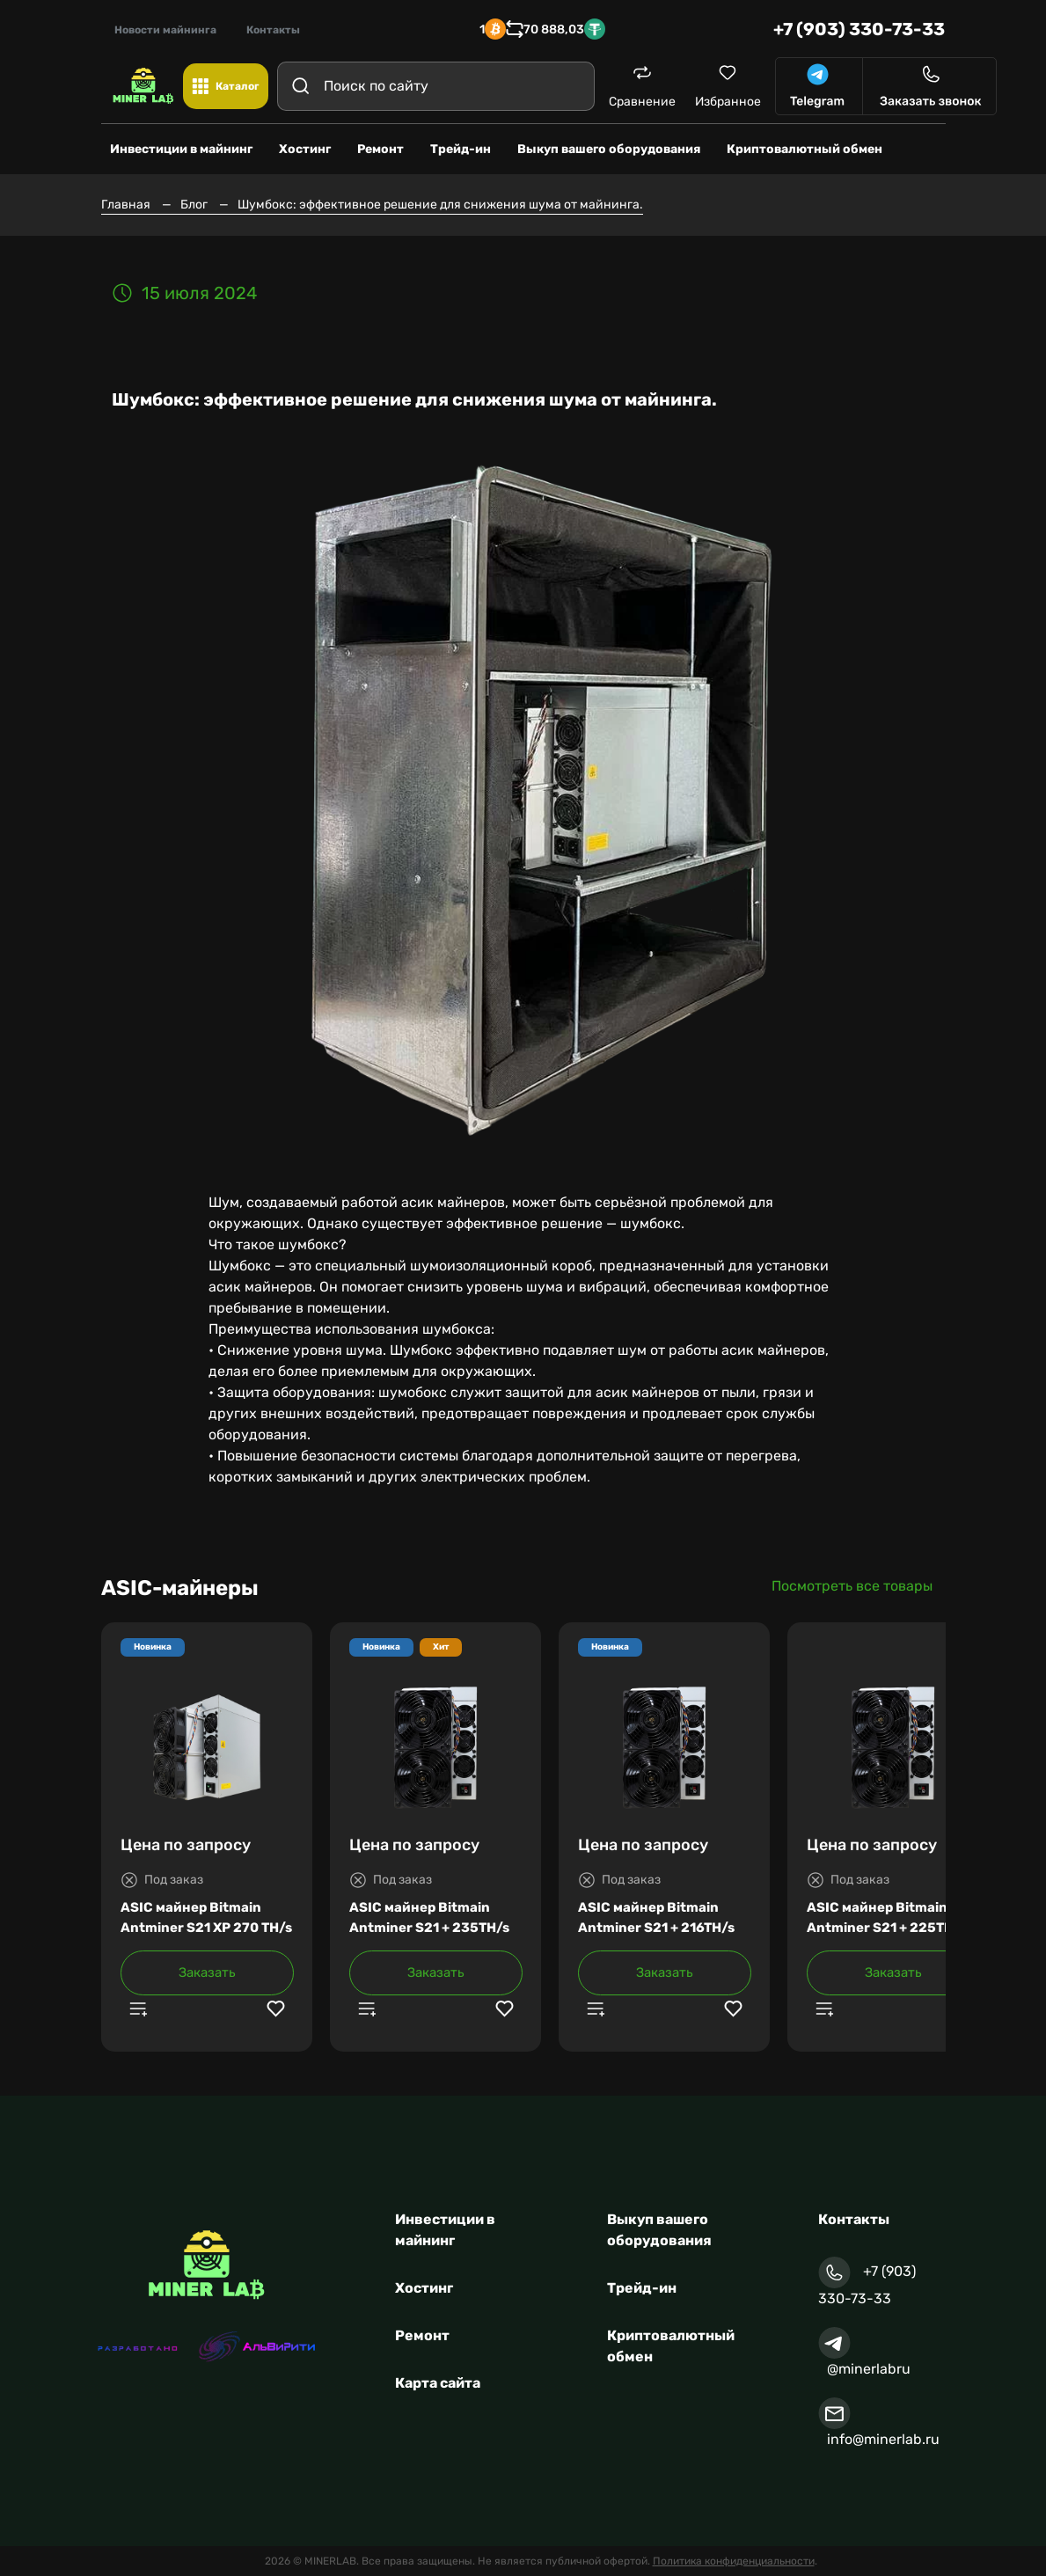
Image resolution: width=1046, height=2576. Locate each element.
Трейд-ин (642, 2288)
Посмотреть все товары (852, 1585)
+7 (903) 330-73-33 (859, 29)
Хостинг (424, 2288)
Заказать (207, 1972)
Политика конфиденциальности (734, 2561)
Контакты (273, 30)
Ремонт (422, 2335)
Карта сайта (437, 2383)
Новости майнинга (165, 30)
